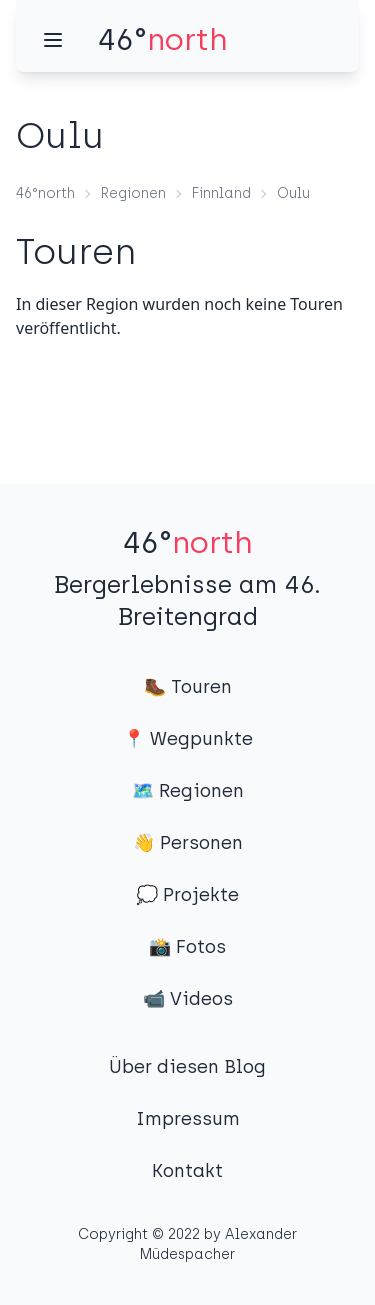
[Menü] (53, 40)
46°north (45, 193)
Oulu (293, 193)
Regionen (133, 193)
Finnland (221, 193)
